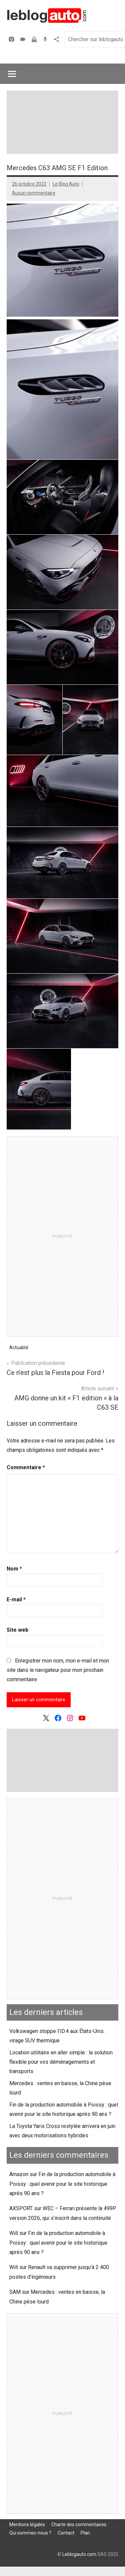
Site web (17, 1630)
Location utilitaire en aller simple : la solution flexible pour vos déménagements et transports (61, 2061)
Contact (66, 2533)
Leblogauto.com (79, 2554)
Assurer (35, 39)
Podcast (46, 39)
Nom (14, 1569)
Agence (57, 39)
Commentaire (26, 1467)
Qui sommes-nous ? (30, 2533)
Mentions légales (27, 2524)
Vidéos (23, 39)
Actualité (18, 1347)
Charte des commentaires (78, 2524)
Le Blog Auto (66, 184)
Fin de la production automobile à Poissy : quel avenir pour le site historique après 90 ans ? (62, 2184)
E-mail (16, 1599)
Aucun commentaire (33, 193)
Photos (12, 39)
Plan (85, 2533)
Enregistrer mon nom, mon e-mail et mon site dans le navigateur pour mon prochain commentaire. (58, 1670)
